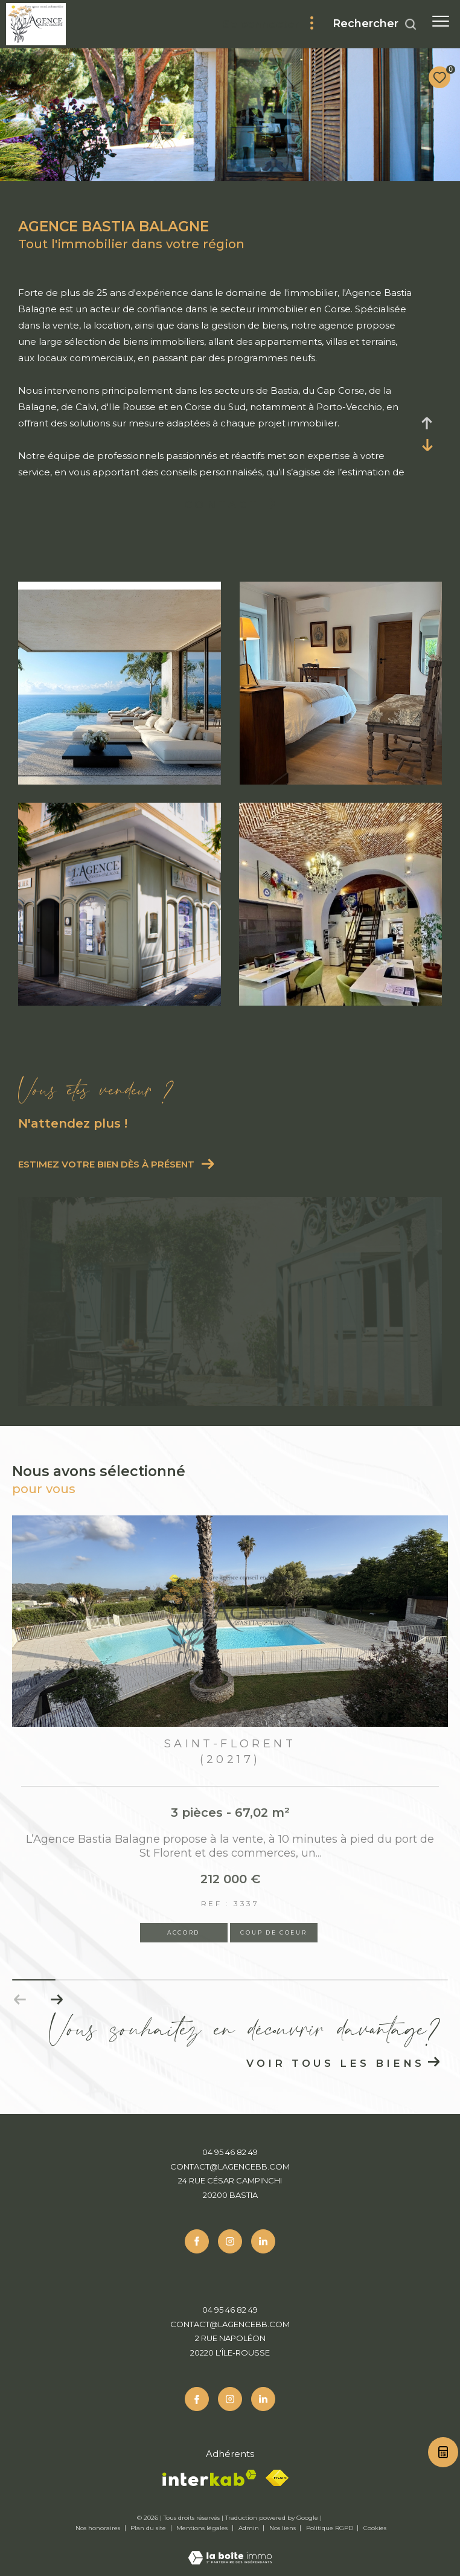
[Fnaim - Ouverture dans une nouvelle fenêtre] (277, 2478)
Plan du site (149, 2528)
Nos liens (283, 2528)
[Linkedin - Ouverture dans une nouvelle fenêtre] (263, 2241)
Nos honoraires (98, 2528)
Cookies (374, 2528)
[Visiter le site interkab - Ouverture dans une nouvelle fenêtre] (209, 2478)
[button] (56, 2000)
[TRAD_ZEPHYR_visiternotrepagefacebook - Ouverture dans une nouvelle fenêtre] (197, 2241)
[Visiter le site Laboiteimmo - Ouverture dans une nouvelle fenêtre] (230, 2549)
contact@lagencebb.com (230, 2166)
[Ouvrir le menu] (440, 21)
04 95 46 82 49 (230, 2152)
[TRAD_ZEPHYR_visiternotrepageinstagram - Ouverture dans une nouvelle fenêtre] (230, 2241)
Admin (249, 2528)
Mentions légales (202, 2528)
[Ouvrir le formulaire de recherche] (375, 24)
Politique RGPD (329, 2528)
